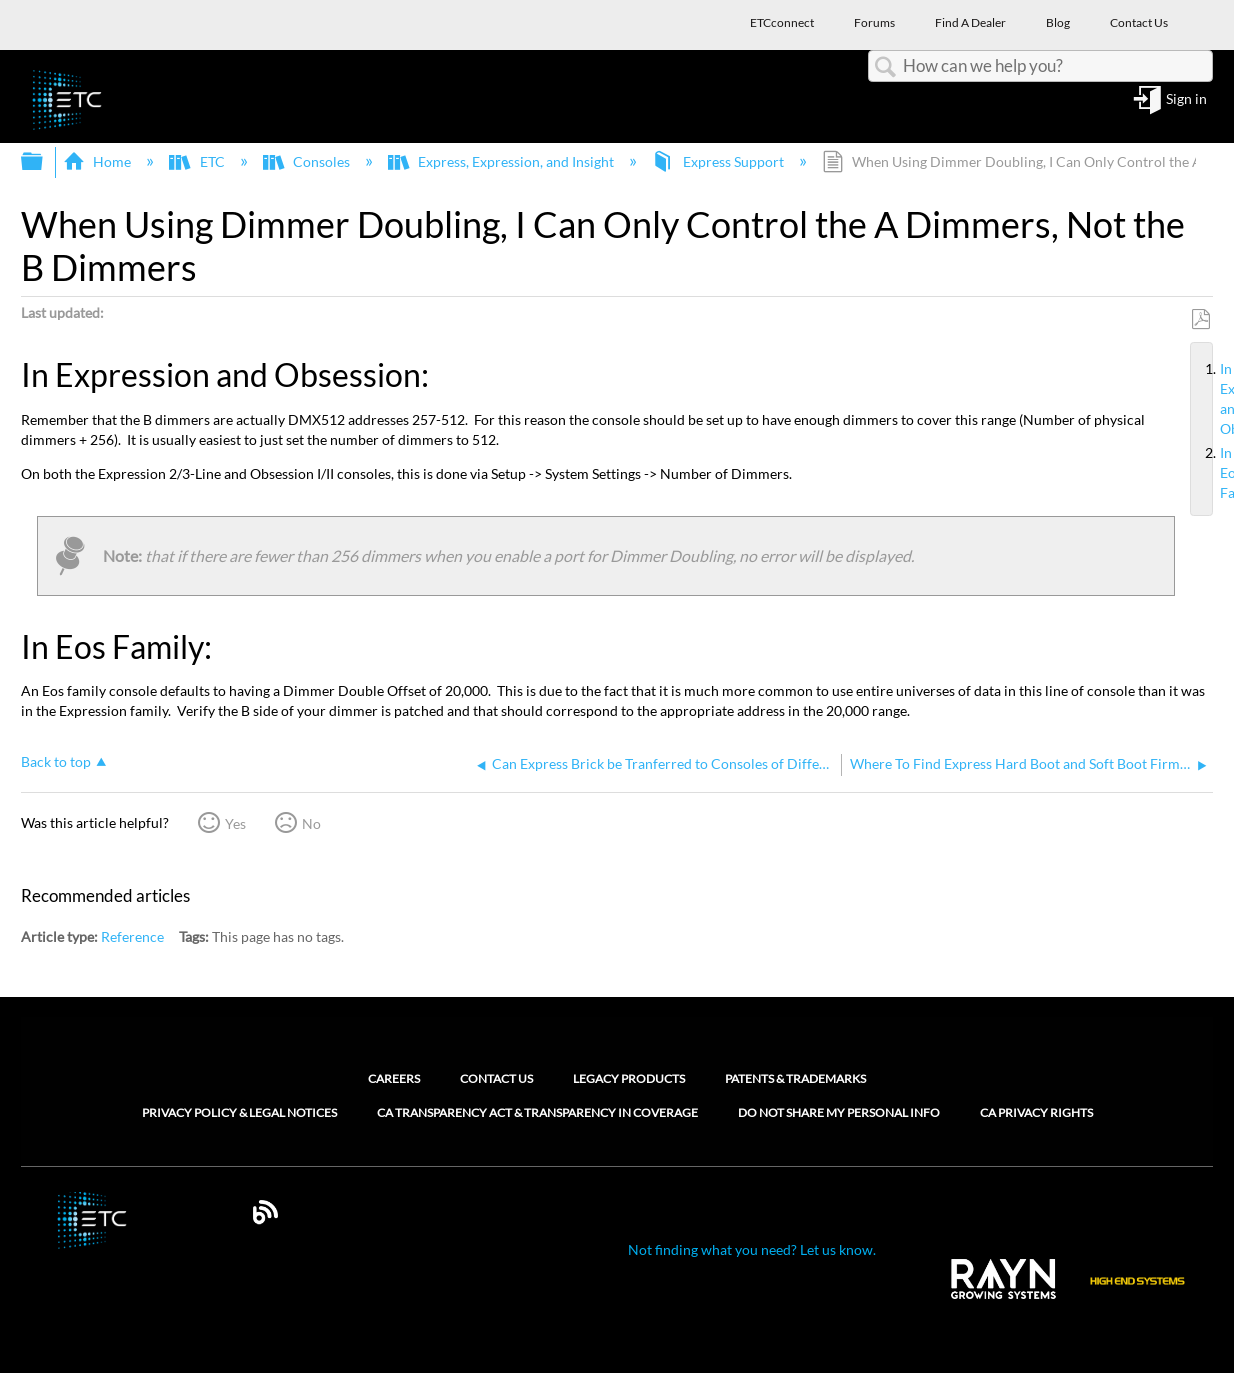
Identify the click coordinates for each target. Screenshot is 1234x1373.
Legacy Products (629, 1078)
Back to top (56, 761)
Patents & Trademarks (795, 1078)
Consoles (308, 161)
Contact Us (496, 1078)
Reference (132, 936)
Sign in (1186, 99)
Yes (235, 823)
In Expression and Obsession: (1212, 399)
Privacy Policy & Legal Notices (239, 1113)
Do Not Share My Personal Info (839, 1113)
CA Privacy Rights (1036, 1113)
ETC (198, 161)
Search (886, 67)
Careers (394, 1078)
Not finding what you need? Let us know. (752, 1249)
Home (98, 161)
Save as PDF (1200, 319)
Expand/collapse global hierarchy (45, 162)
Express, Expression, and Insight (502, 161)
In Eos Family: (1212, 473)
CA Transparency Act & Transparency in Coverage (537, 1113)
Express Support (719, 161)
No (311, 823)
